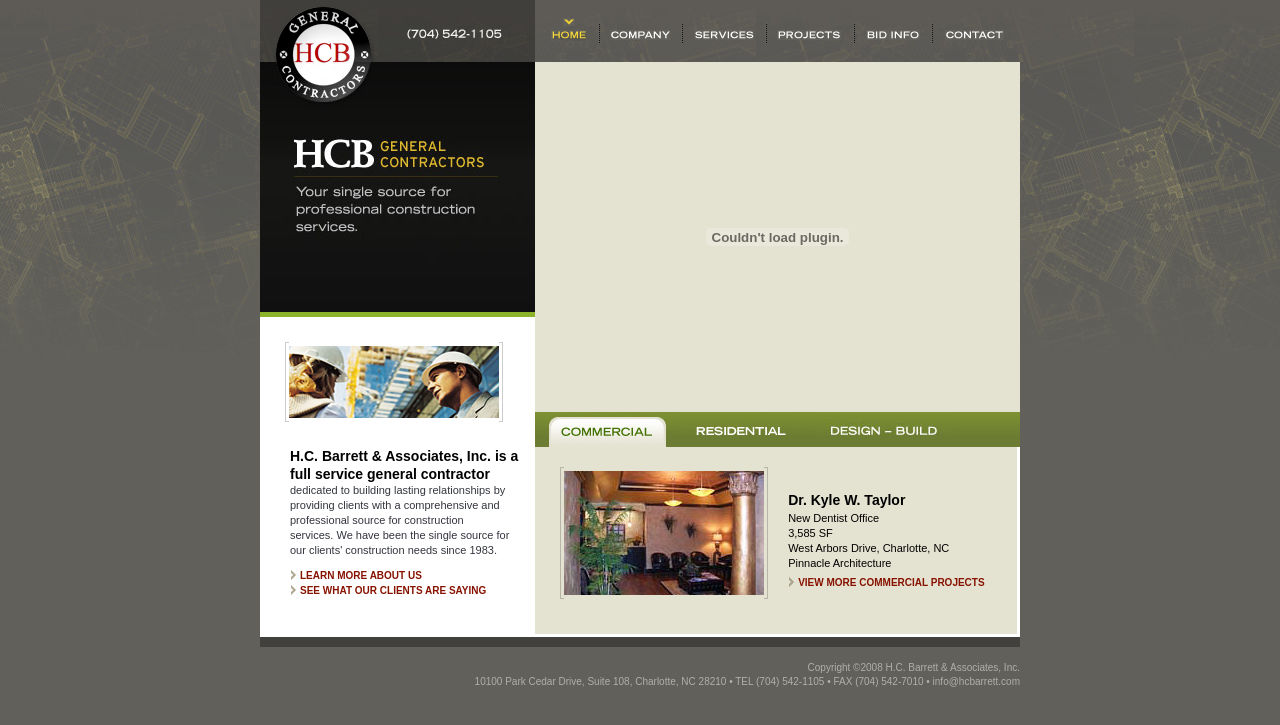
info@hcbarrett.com (976, 681)
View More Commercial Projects (891, 582)
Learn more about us (361, 575)
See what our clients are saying (393, 590)
